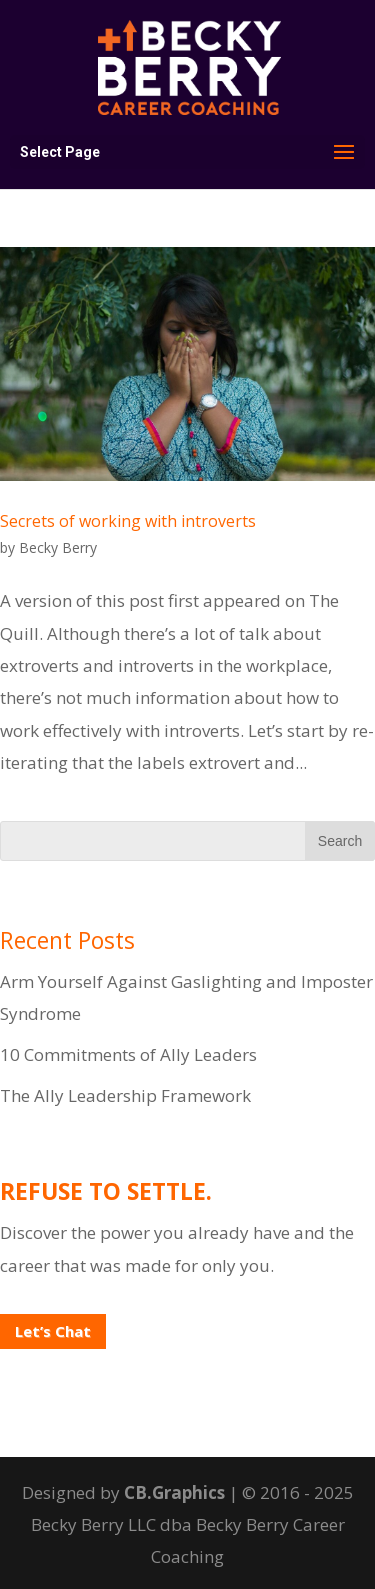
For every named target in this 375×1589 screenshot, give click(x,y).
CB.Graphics (174, 1492)
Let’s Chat (53, 1331)
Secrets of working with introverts (128, 521)
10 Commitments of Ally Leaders (128, 1054)
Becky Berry (58, 547)
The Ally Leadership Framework (125, 1095)
